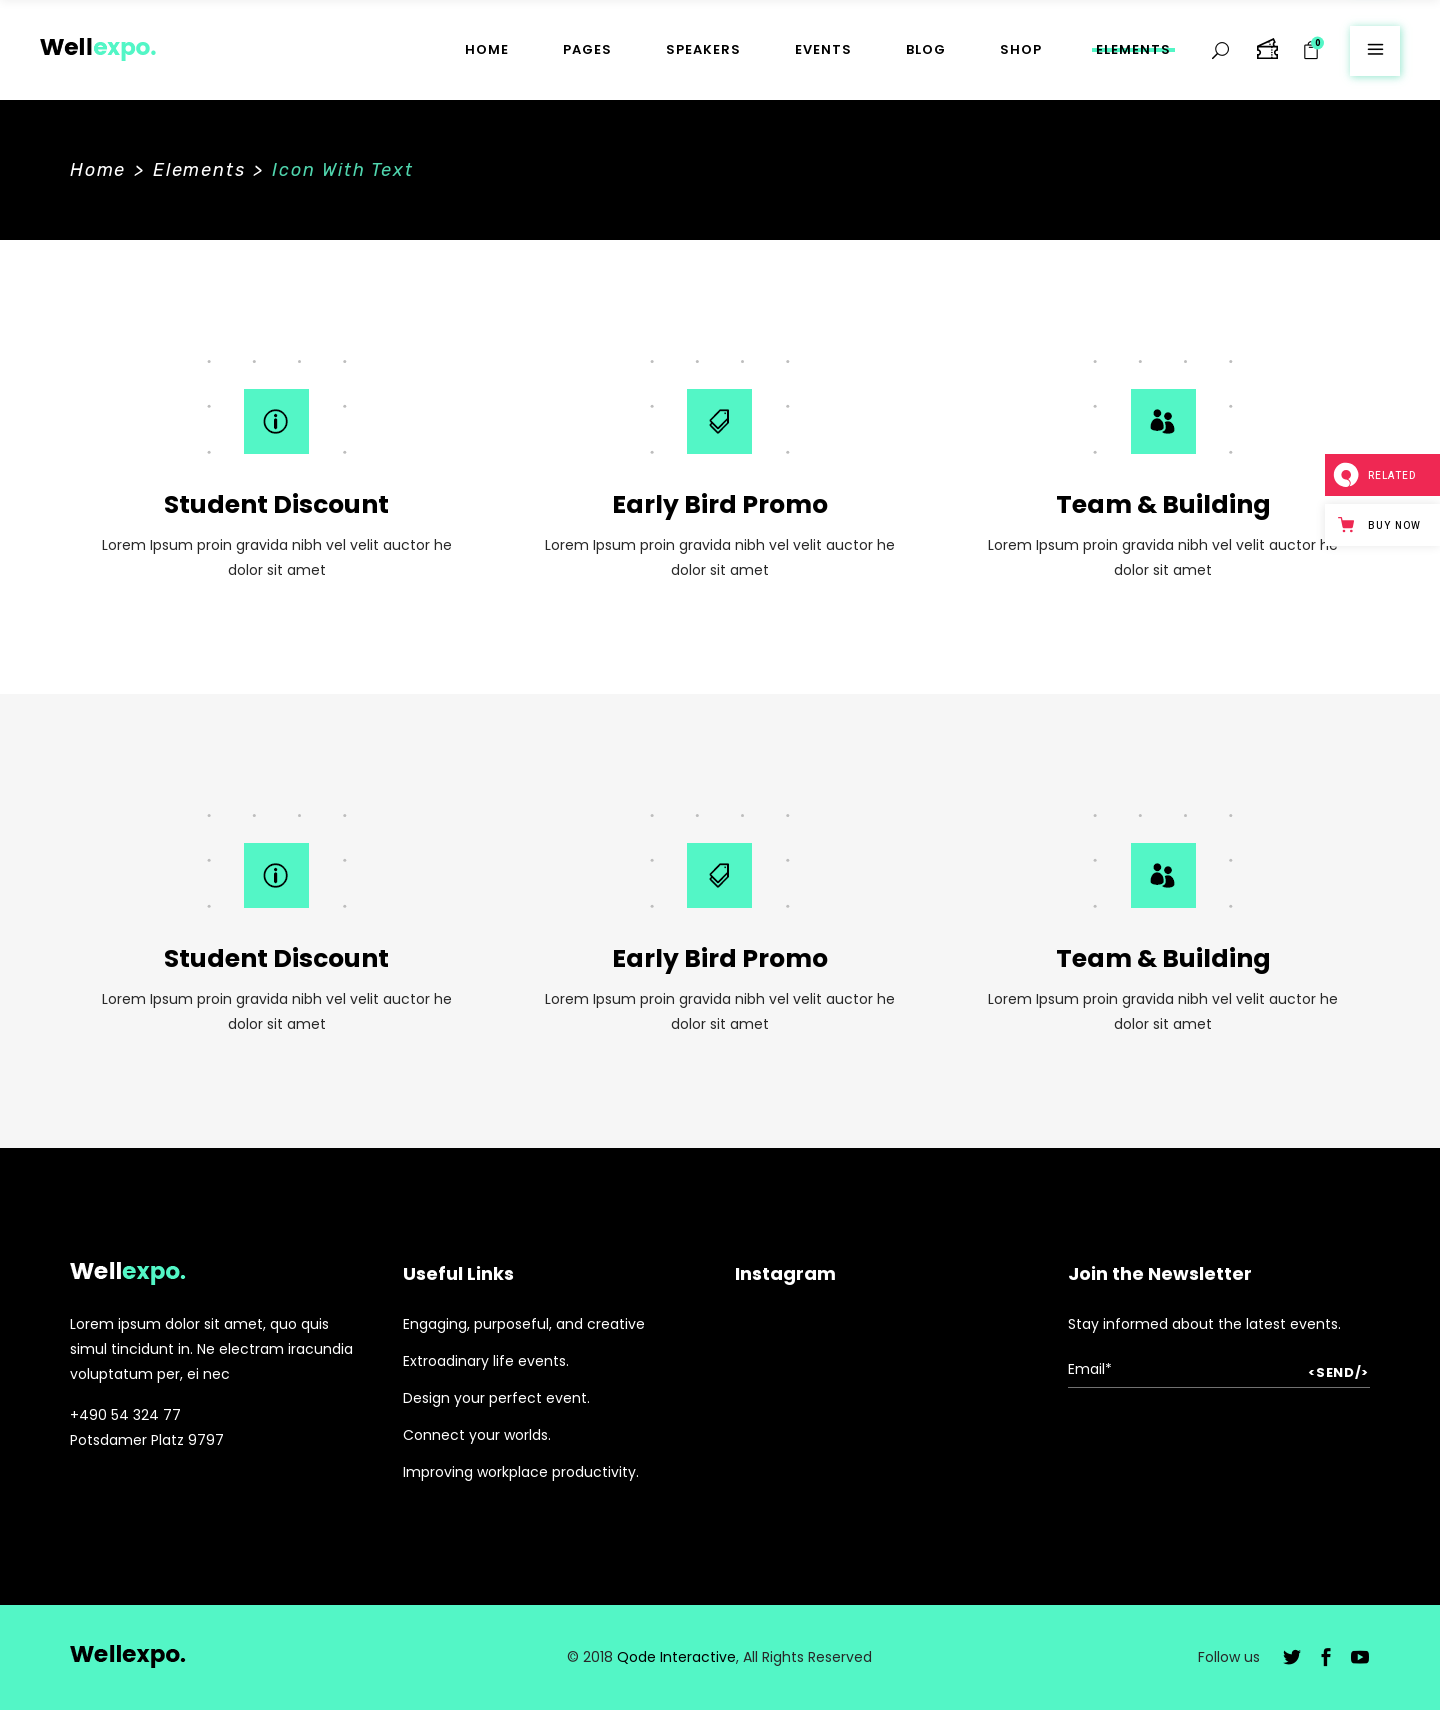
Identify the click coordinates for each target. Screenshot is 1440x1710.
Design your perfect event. (496, 1398)
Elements (199, 170)
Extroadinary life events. (486, 1361)
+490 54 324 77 (125, 1415)
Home (98, 170)
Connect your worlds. (477, 1435)
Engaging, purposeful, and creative (524, 1324)
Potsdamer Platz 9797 (147, 1440)
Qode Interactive (676, 1657)
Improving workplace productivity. (521, 1472)
